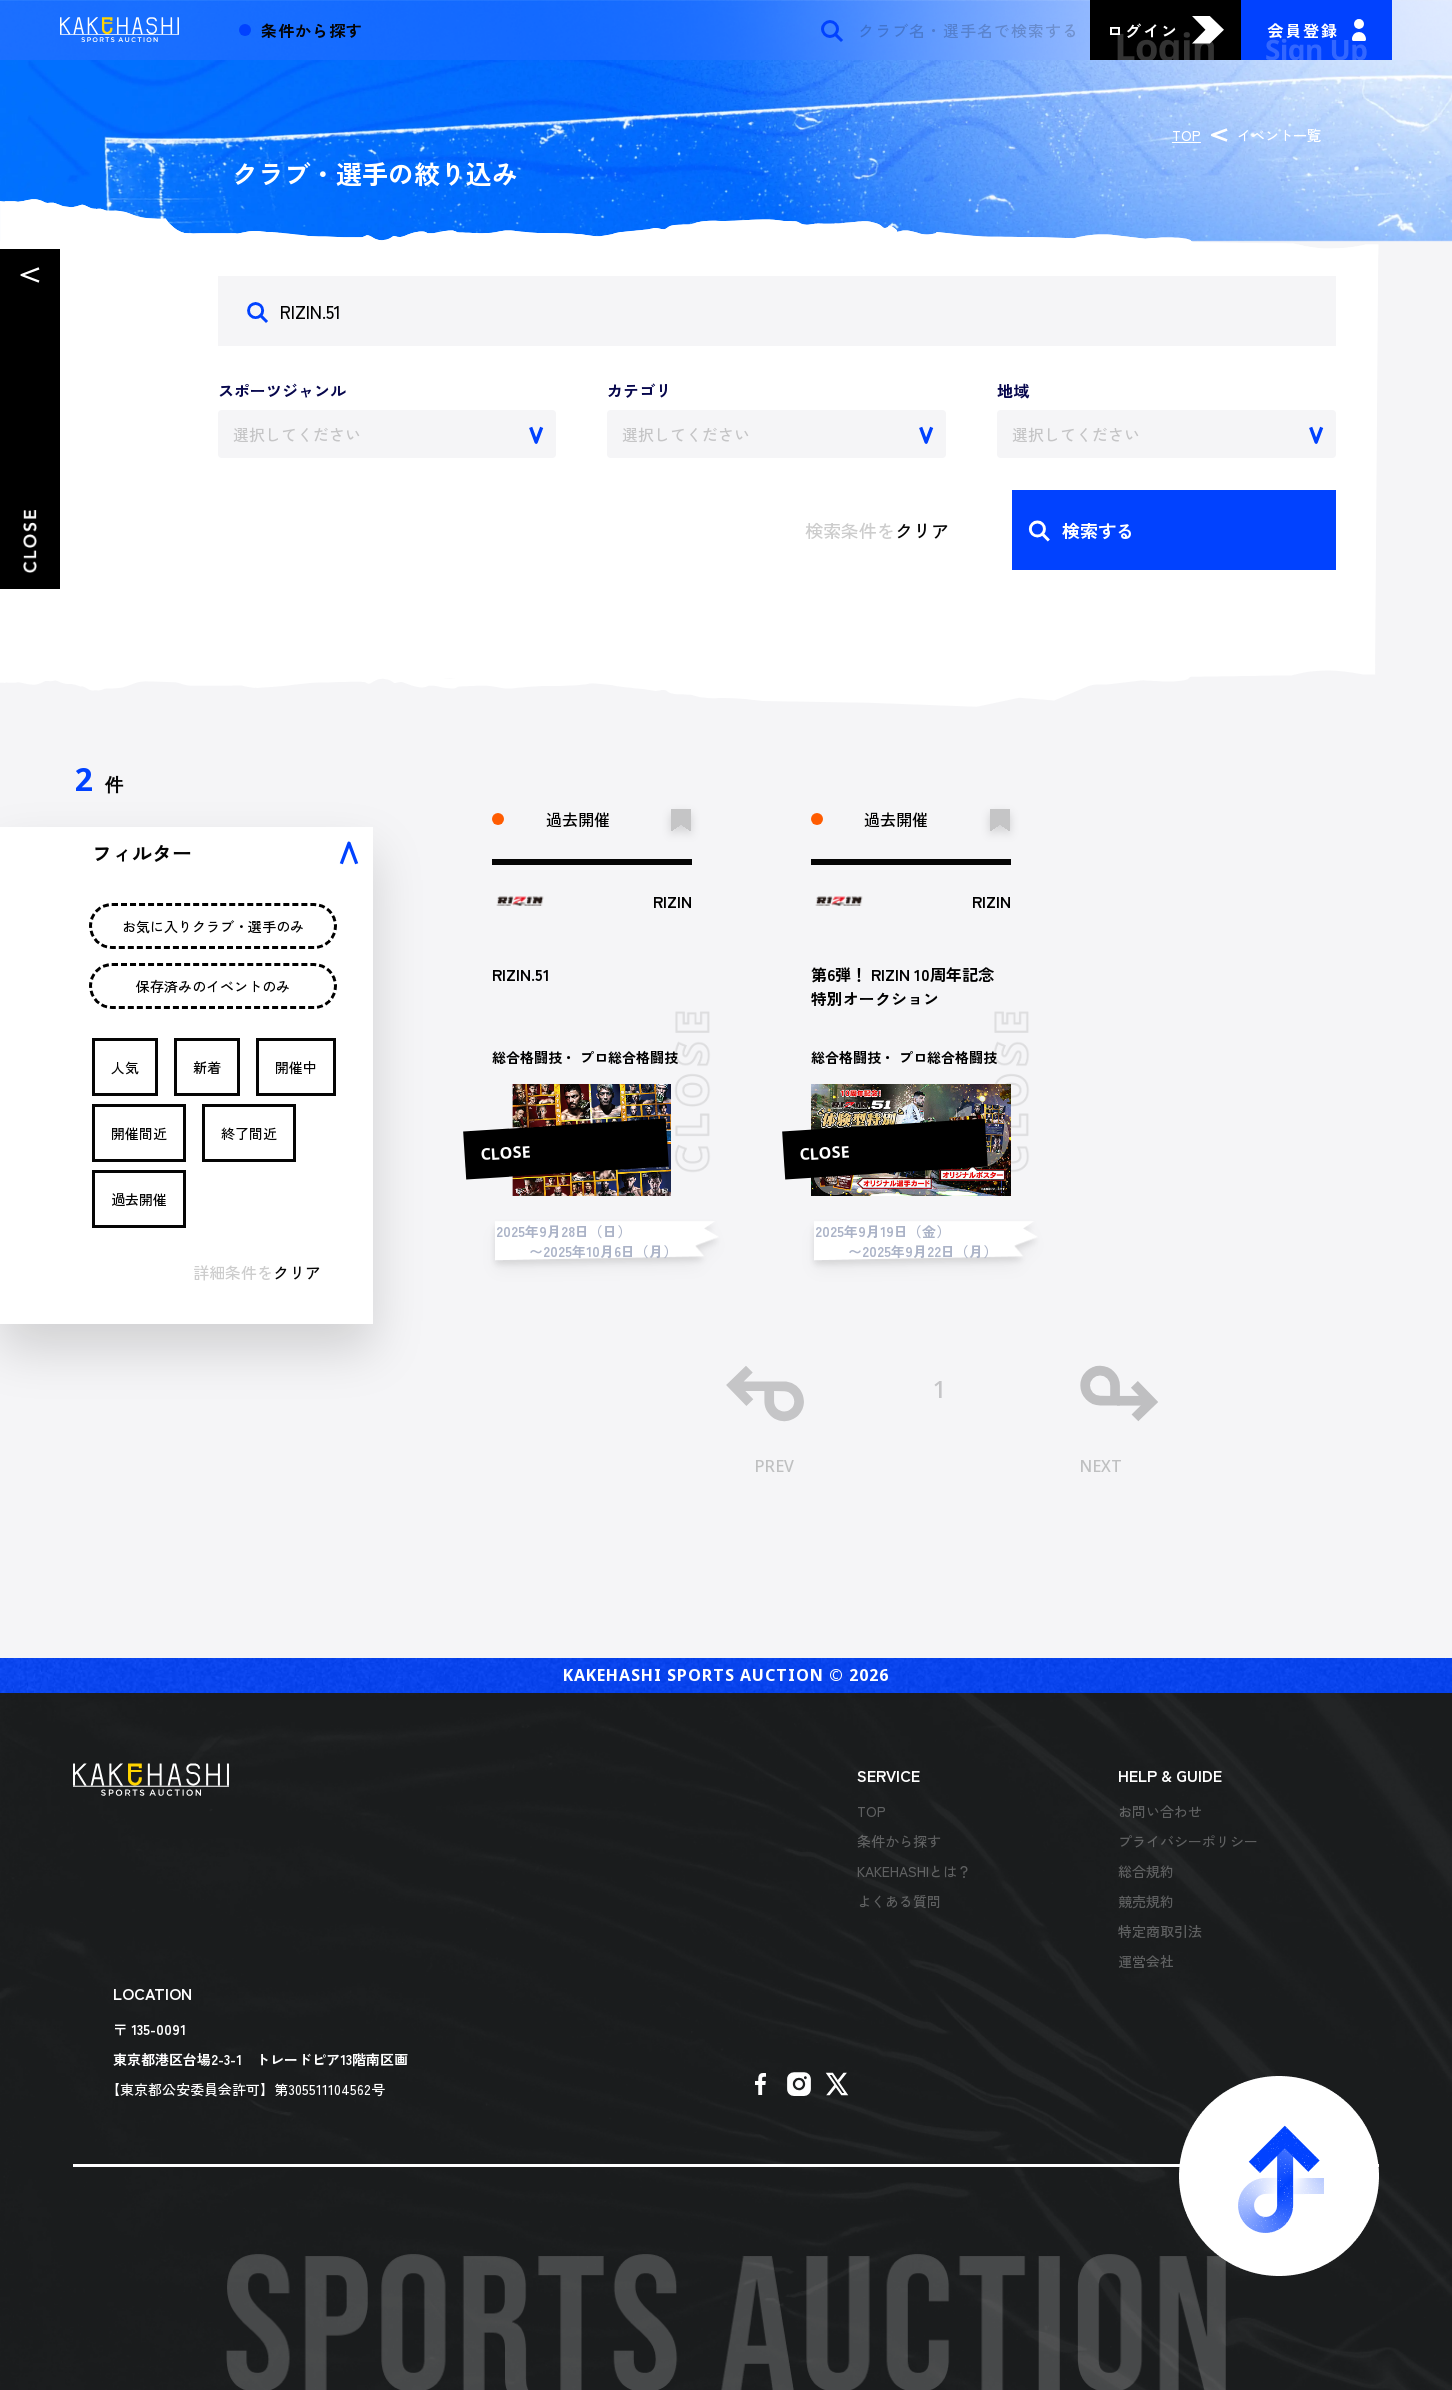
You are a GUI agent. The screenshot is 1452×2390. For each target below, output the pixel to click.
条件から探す (899, 1841)
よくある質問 (899, 1901)
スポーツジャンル (282, 390)
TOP (1186, 135)
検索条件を (877, 530)
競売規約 (1146, 1901)
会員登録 (1303, 30)
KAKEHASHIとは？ (914, 1871)
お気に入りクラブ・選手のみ (213, 926)
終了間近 (249, 1133)
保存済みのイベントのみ (213, 986)
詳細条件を (257, 1272)
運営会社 (1146, 1961)
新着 (207, 1067)
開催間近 (139, 1133)
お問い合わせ (1160, 1811)
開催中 (296, 1067)
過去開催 (139, 1199)
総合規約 (1146, 1871)
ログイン (1143, 30)
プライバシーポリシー (1188, 1841)
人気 (125, 1067)
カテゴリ (639, 390)
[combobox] (387, 434)
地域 (1013, 390)
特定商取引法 (1160, 1931)
